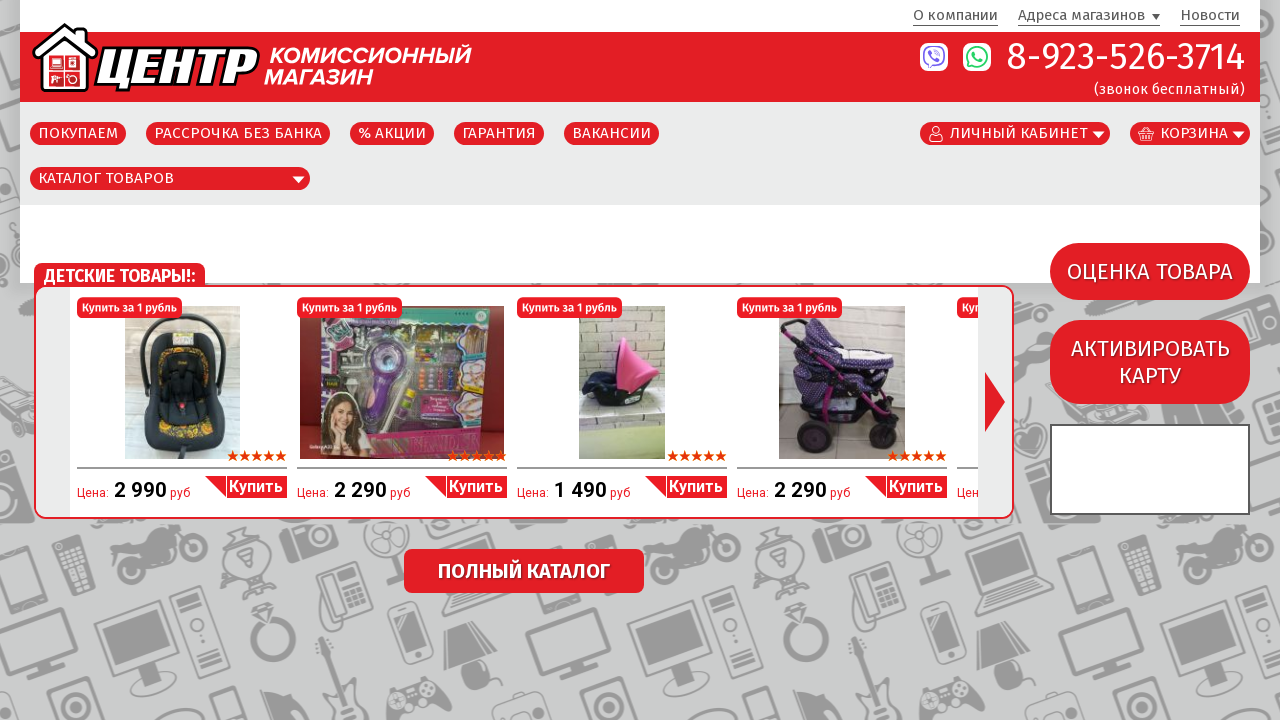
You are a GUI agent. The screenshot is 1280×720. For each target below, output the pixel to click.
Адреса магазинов (1081, 16)
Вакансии (611, 133)
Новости (1210, 16)
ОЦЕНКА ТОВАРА (1150, 271)
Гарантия (499, 133)
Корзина (1194, 133)
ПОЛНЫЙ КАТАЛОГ (524, 571)
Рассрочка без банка (238, 133)
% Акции (392, 133)
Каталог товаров (106, 178)
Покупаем (78, 133)
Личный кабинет (1019, 133)
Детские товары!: (119, 276)
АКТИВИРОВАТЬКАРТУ (1150, 362)
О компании (955, 16)
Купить (256, 486)
